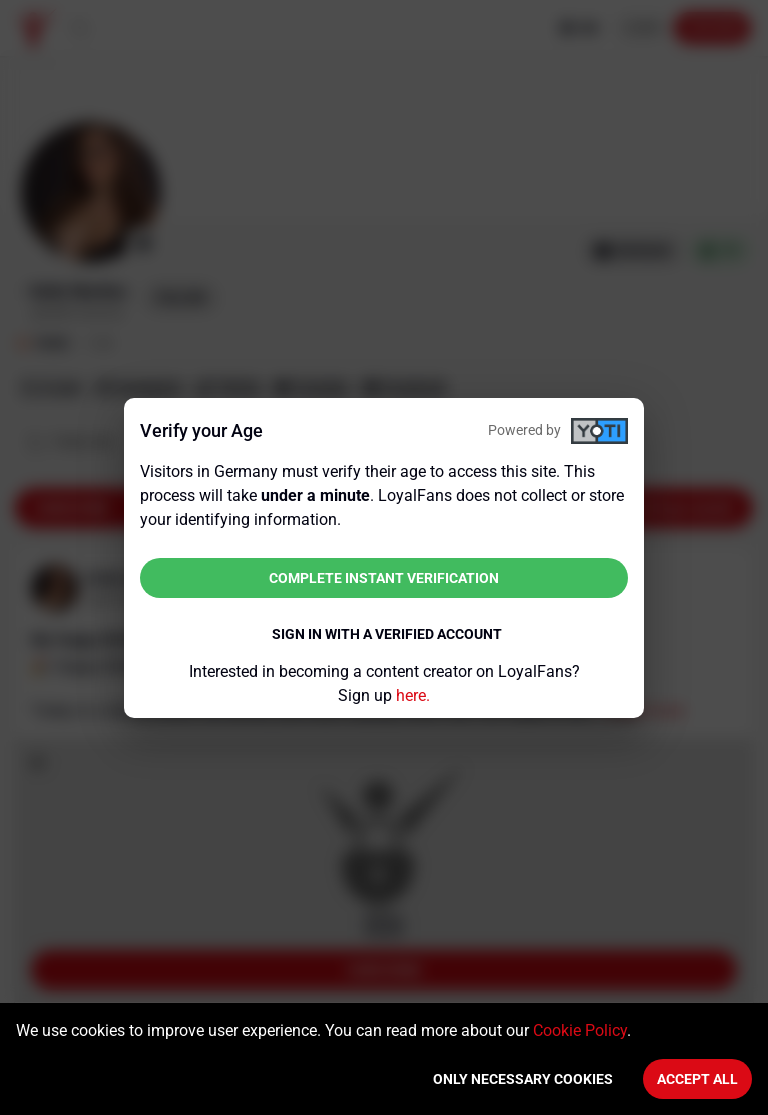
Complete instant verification (384, 578)
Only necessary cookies (523, 1079)
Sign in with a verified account (387, 634)
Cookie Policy (580, 1030)
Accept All (697, 1079)
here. (413, 695)
